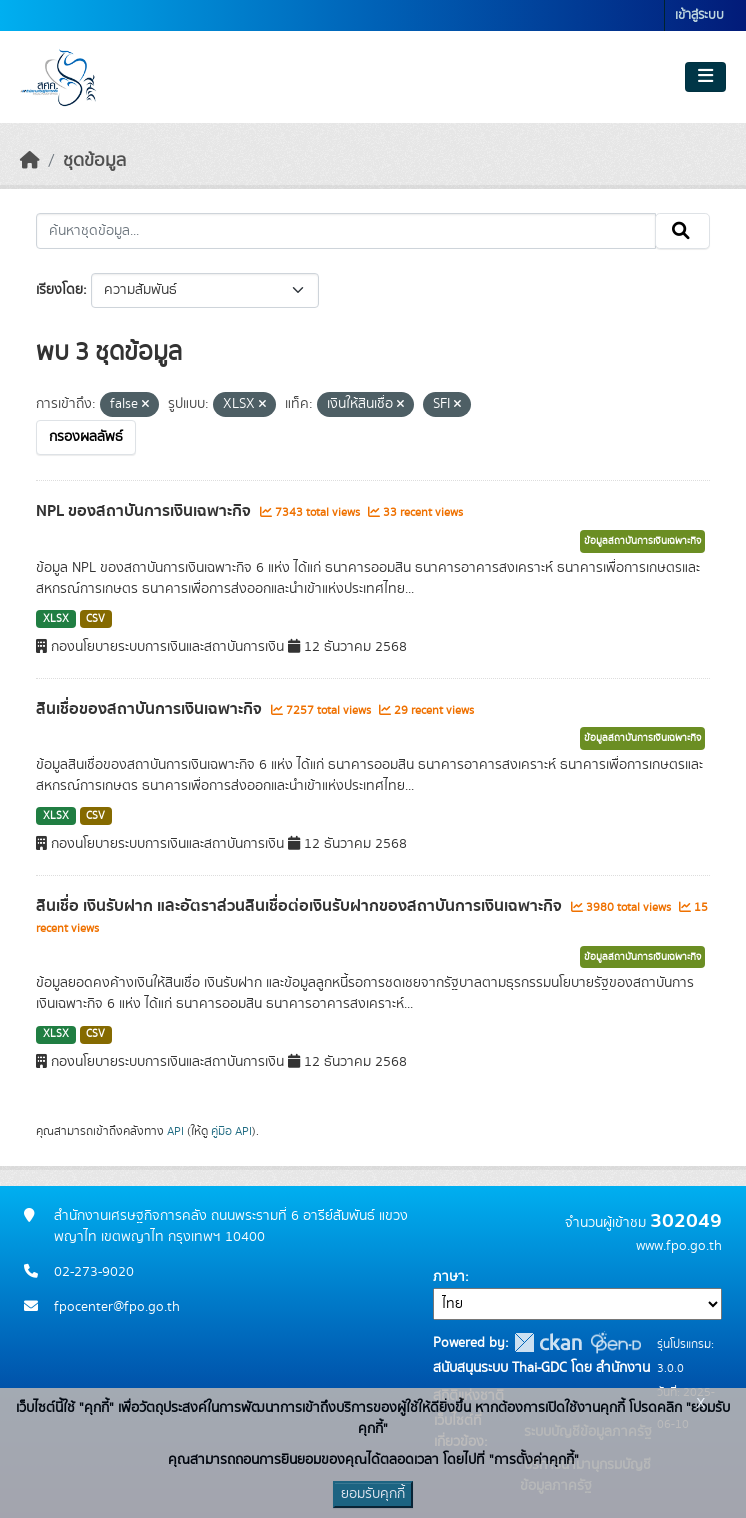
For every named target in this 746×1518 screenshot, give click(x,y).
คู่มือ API (231, 1131)
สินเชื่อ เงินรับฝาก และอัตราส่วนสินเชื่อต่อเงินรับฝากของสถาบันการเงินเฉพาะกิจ (301, 906)
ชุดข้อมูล (94, 161)
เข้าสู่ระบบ (699, 15)
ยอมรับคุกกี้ (373, 1494)
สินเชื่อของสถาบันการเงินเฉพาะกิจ (151, 709)
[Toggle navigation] (705, 77)
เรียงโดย (59, 290)
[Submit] (682, 231)
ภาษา (449, 1277)
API (175, 1131)
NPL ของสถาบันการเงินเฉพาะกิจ (145, 511)
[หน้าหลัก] (30, 161)
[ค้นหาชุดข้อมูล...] (346, 231)
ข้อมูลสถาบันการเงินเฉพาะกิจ (642, 541)
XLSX (56, 619)
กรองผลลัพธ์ (86, 437)
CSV (95, 619)
